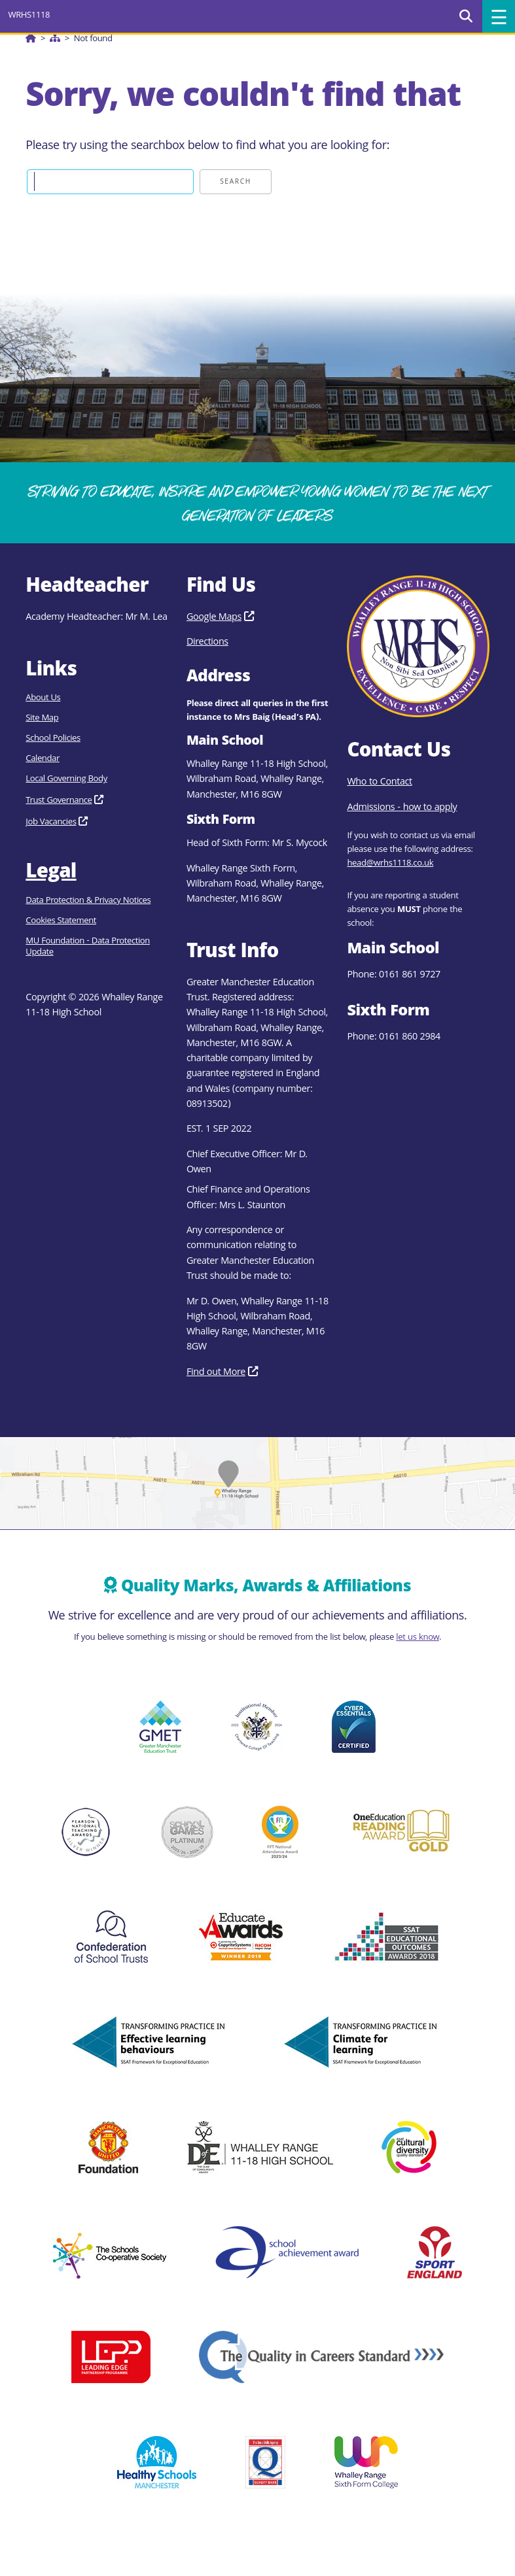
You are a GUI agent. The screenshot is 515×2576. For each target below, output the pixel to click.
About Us (43, 698)
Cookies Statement (61, 921)
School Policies (53, 739)
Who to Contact (379, 782)
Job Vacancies (51, 822)
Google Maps (213, 618)
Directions (207, 643)
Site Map (42, 718)
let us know (417, 1638)
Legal (51, 873)
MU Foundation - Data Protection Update (88, 947)
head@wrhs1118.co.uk (390, 864)
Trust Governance (59, 801)
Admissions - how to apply (402, 808)
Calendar (42, 759)
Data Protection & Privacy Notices (88, 901)
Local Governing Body (66, 779)
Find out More (215, 1373)
